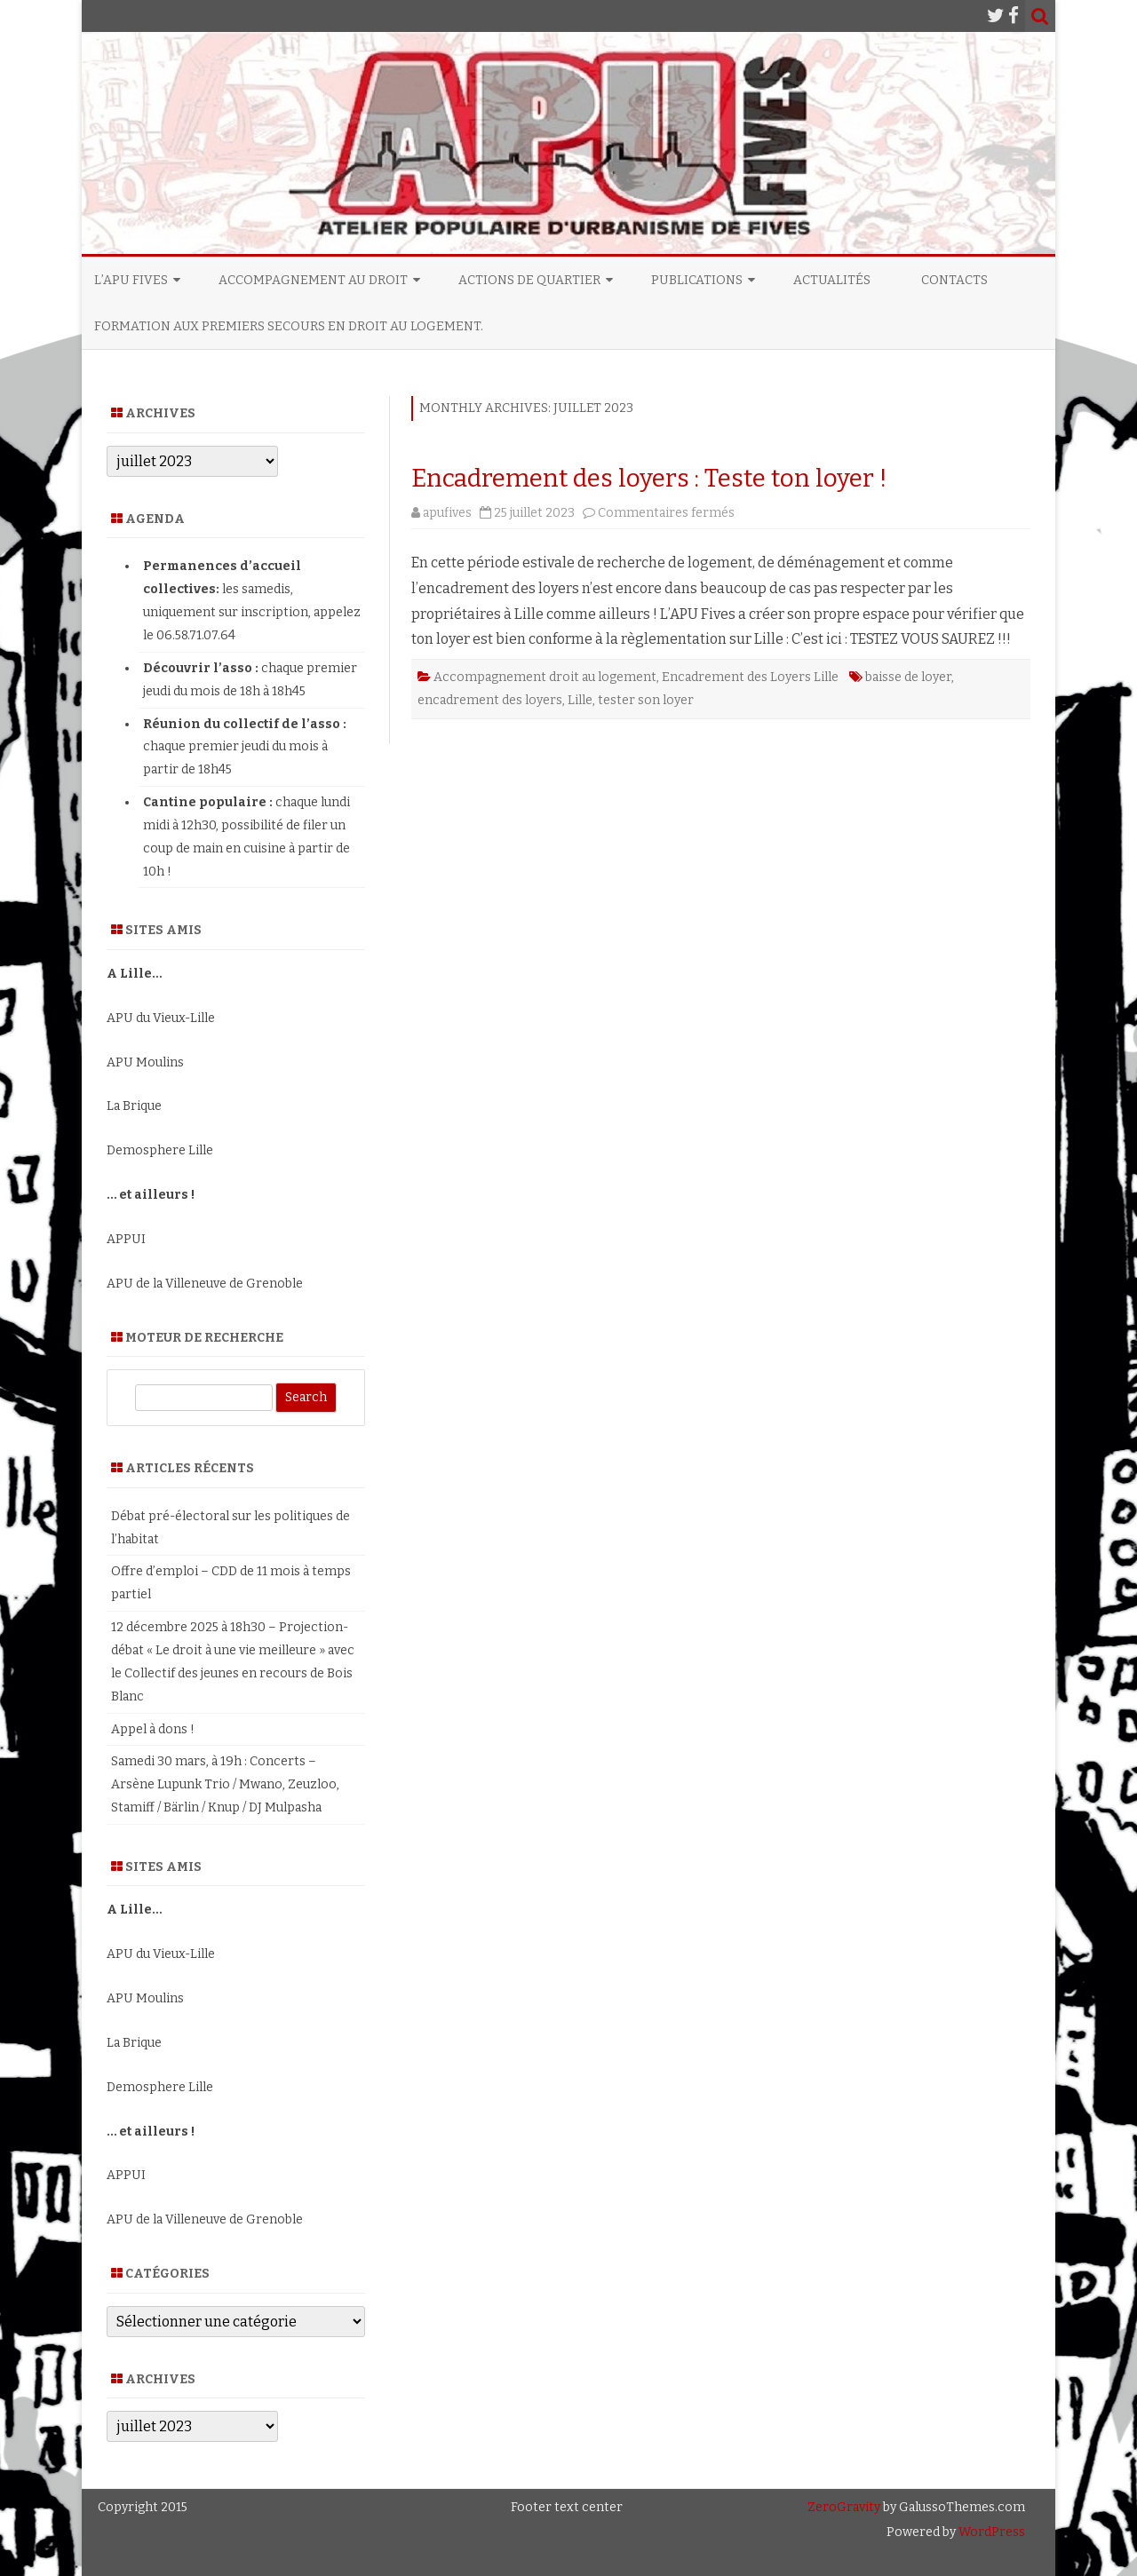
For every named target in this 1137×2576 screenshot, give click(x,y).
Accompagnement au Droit (313, 280)
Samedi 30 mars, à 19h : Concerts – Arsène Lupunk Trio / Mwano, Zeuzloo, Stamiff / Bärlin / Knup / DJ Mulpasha (225, 1784)
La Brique (134, 1106)
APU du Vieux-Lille (161, 1018)
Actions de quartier (529, 280)
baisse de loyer (908, 677)
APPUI (126, 1239)
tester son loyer (646, 700)
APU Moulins (145, 1062)
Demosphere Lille (160, 1150)
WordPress (990, 2532)
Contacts (954, 280)
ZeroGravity (843, 2507)
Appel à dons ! (153, 1729)
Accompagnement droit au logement (544, 677)
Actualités (832, 280)
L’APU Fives (131, 280)
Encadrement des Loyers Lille (750, 677)
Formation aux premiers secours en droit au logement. (288, 326)
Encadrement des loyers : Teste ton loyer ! (649, 478)
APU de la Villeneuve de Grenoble (205, 1283)
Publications (697, 280)
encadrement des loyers (489, 700)
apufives (447, 512)
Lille (580, 700)
